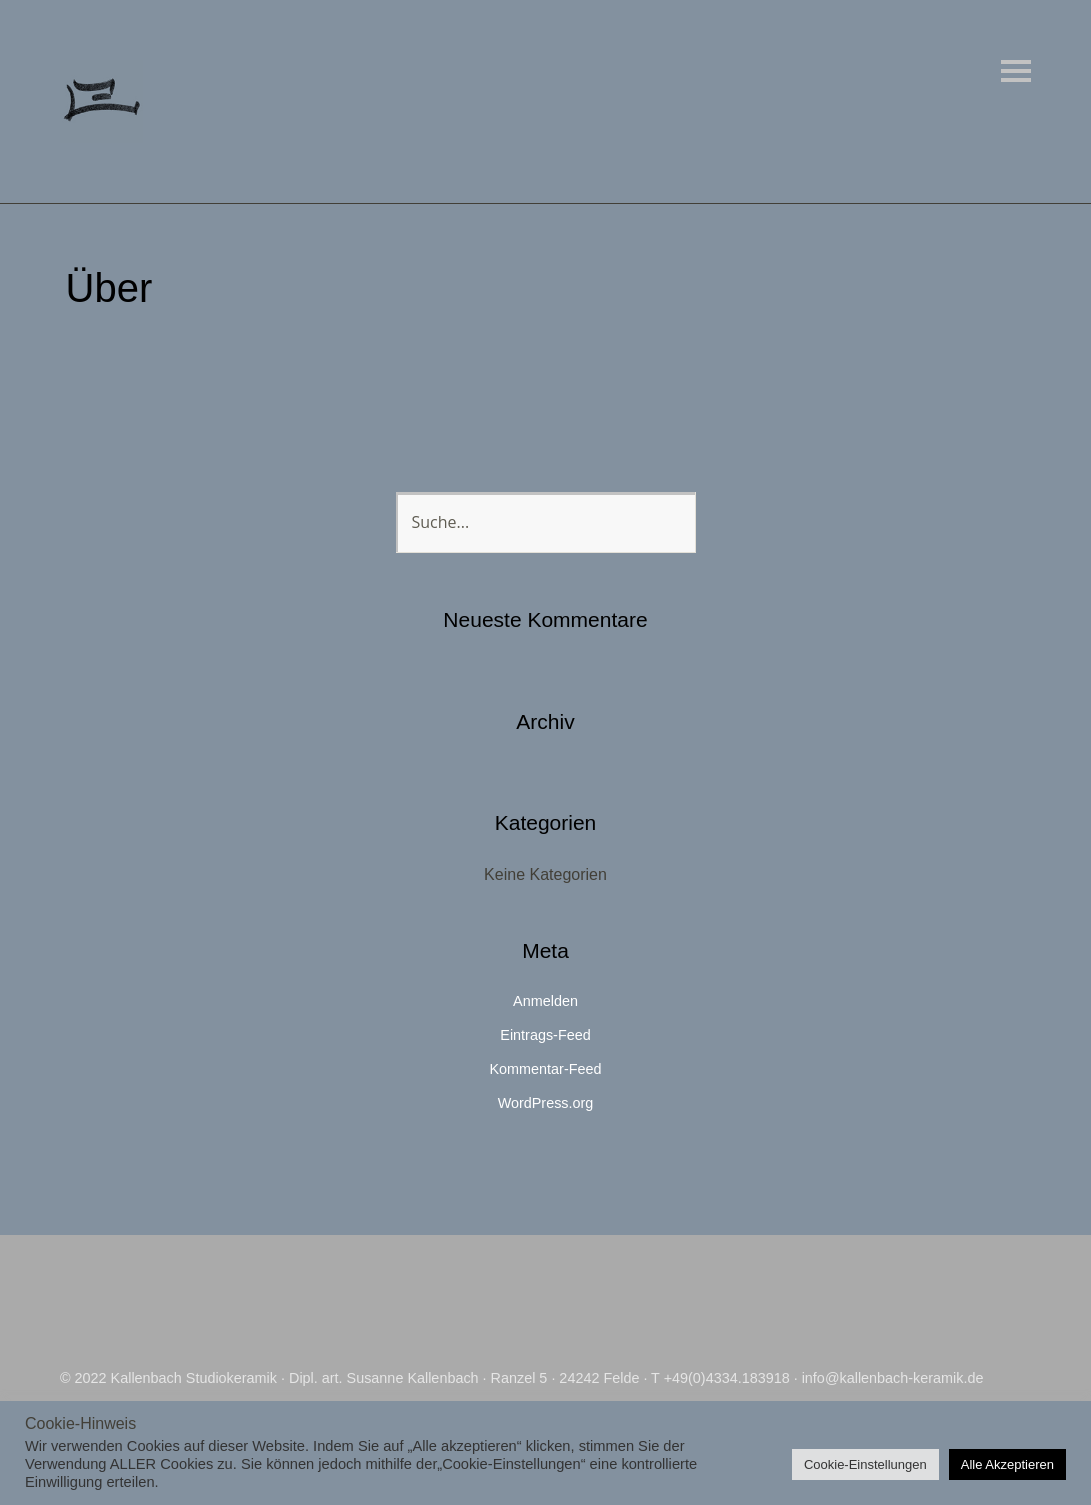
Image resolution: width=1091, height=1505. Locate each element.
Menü (1016, 71)
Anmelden (545, 1001)
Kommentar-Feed (546, 1069)
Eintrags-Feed (545, 1035)
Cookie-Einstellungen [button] (865, 1464)
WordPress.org (546, 1103)
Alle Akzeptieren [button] (1007, 1464)
